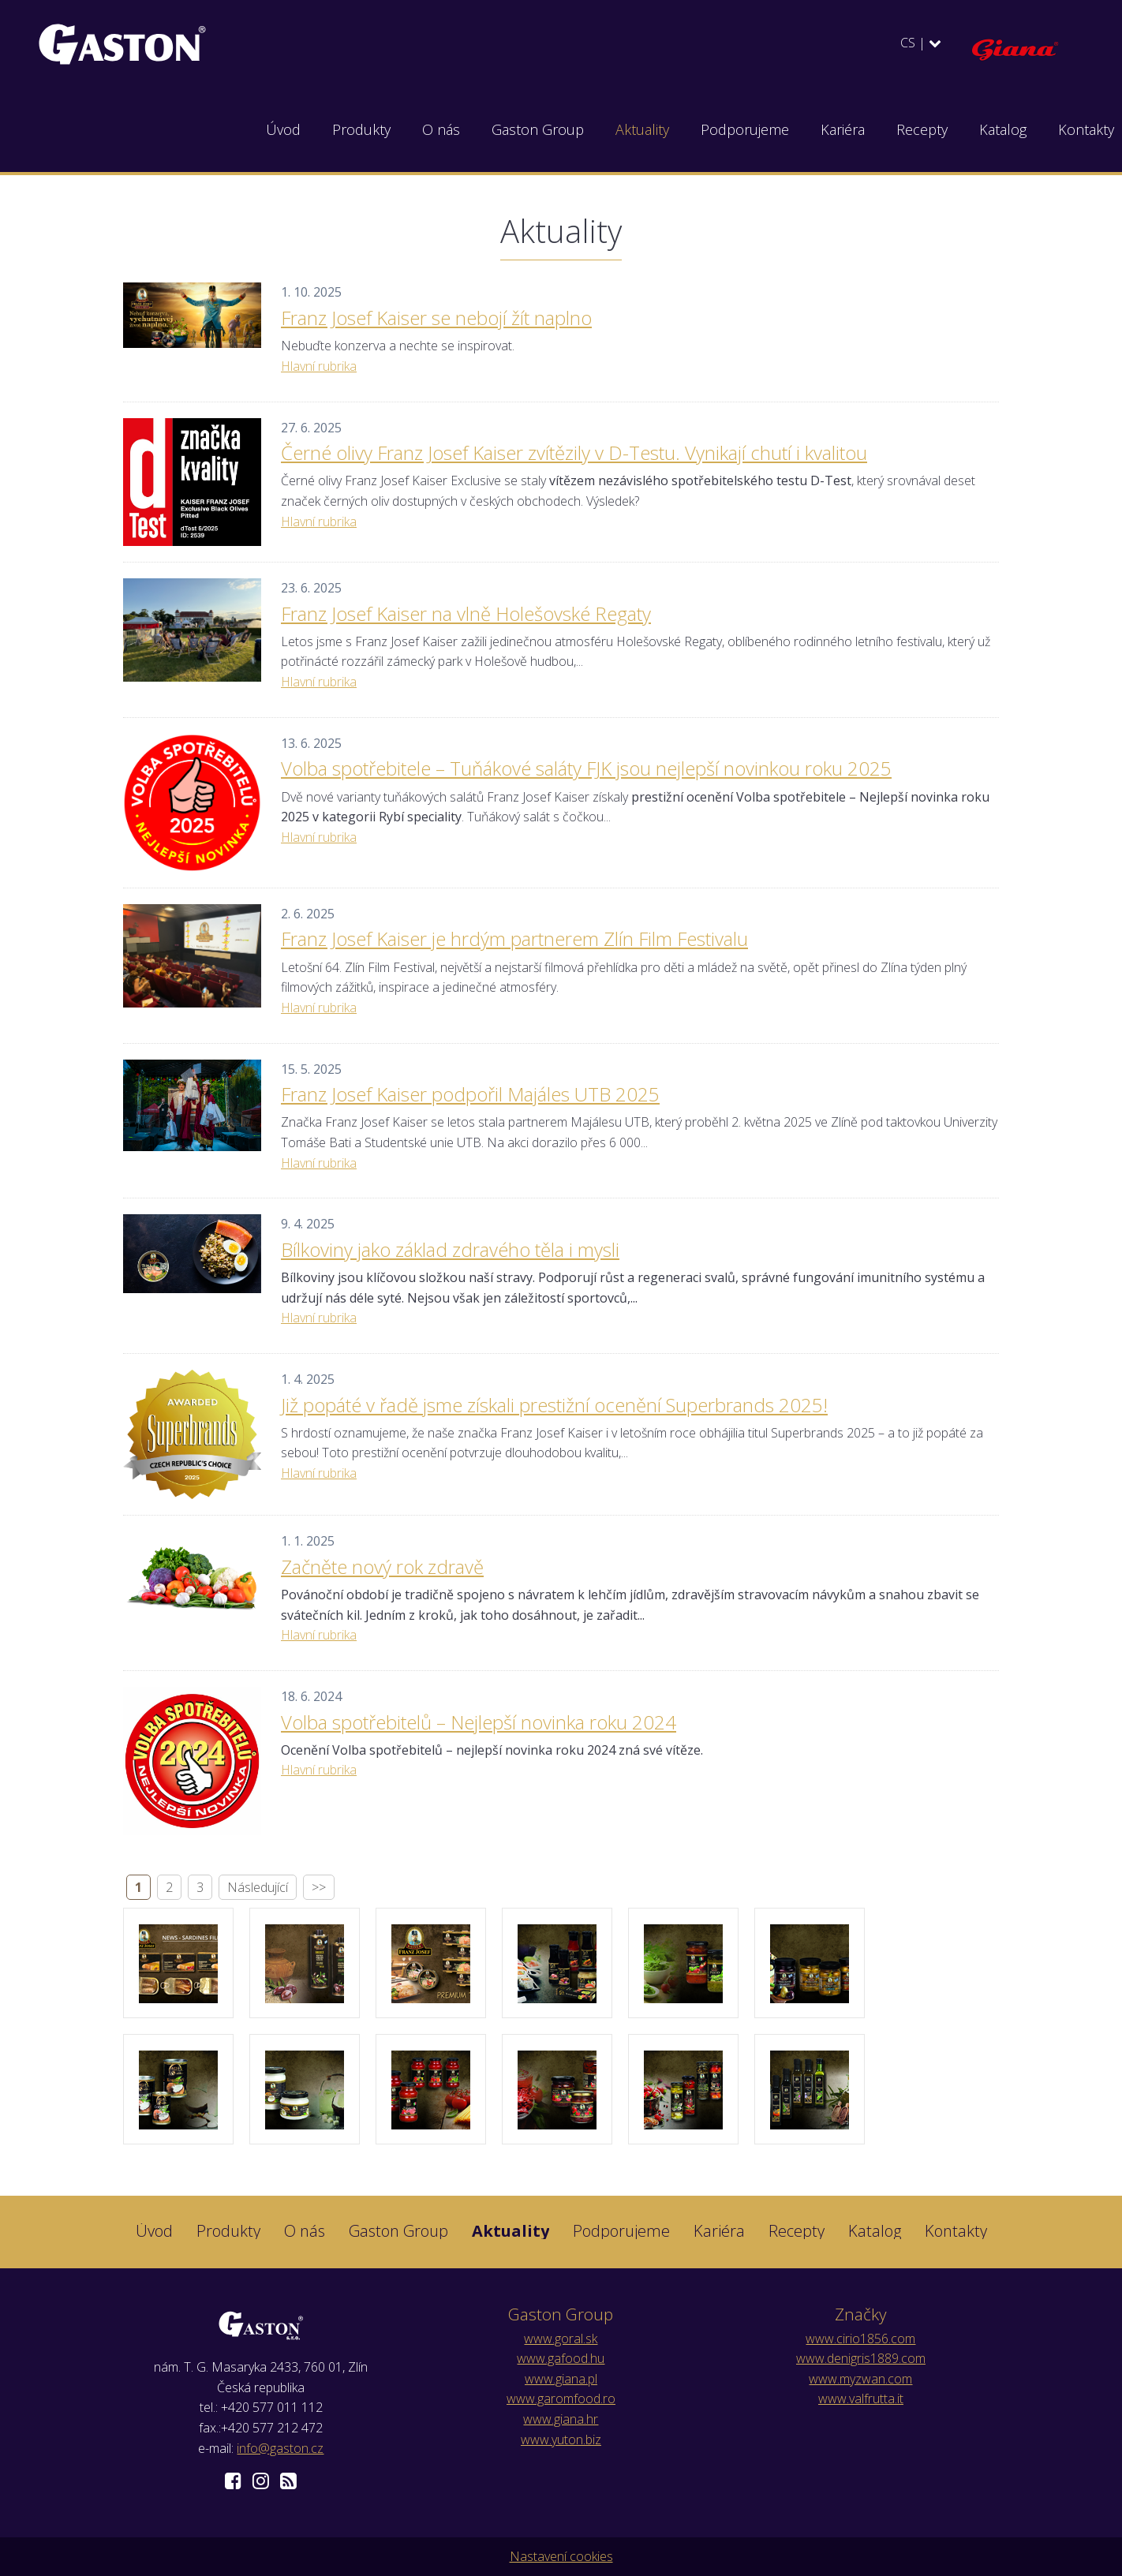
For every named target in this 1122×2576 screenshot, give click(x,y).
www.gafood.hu (560, 2358)
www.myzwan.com (860, 2378)
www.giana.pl (561, 2378)
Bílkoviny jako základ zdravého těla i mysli (450, 1249)
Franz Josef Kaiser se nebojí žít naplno (436, 318)
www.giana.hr (560, 2419)
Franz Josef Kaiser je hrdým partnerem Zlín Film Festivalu (514, 938)
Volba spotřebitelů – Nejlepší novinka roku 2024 (478, 1722)
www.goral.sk (560, 2338)
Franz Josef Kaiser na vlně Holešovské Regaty (466, 613)
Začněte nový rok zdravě (382, 1566)
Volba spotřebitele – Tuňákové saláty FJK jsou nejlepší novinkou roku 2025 (586, 768)
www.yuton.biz (561, 2439)
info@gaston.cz (280, 2448)
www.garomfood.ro (561, 2398)
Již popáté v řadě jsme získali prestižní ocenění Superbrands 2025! (554, 1405)
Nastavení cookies (561, 2556)
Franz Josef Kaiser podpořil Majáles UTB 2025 (470, 1094)
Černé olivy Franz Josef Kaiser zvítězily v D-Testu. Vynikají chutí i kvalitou (574, 452)
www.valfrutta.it (860, 2398)
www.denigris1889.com (861, 2358)
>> (319, 1887)
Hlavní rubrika (319, 366)
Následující (257, 1887)
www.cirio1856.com (860, 2338)
